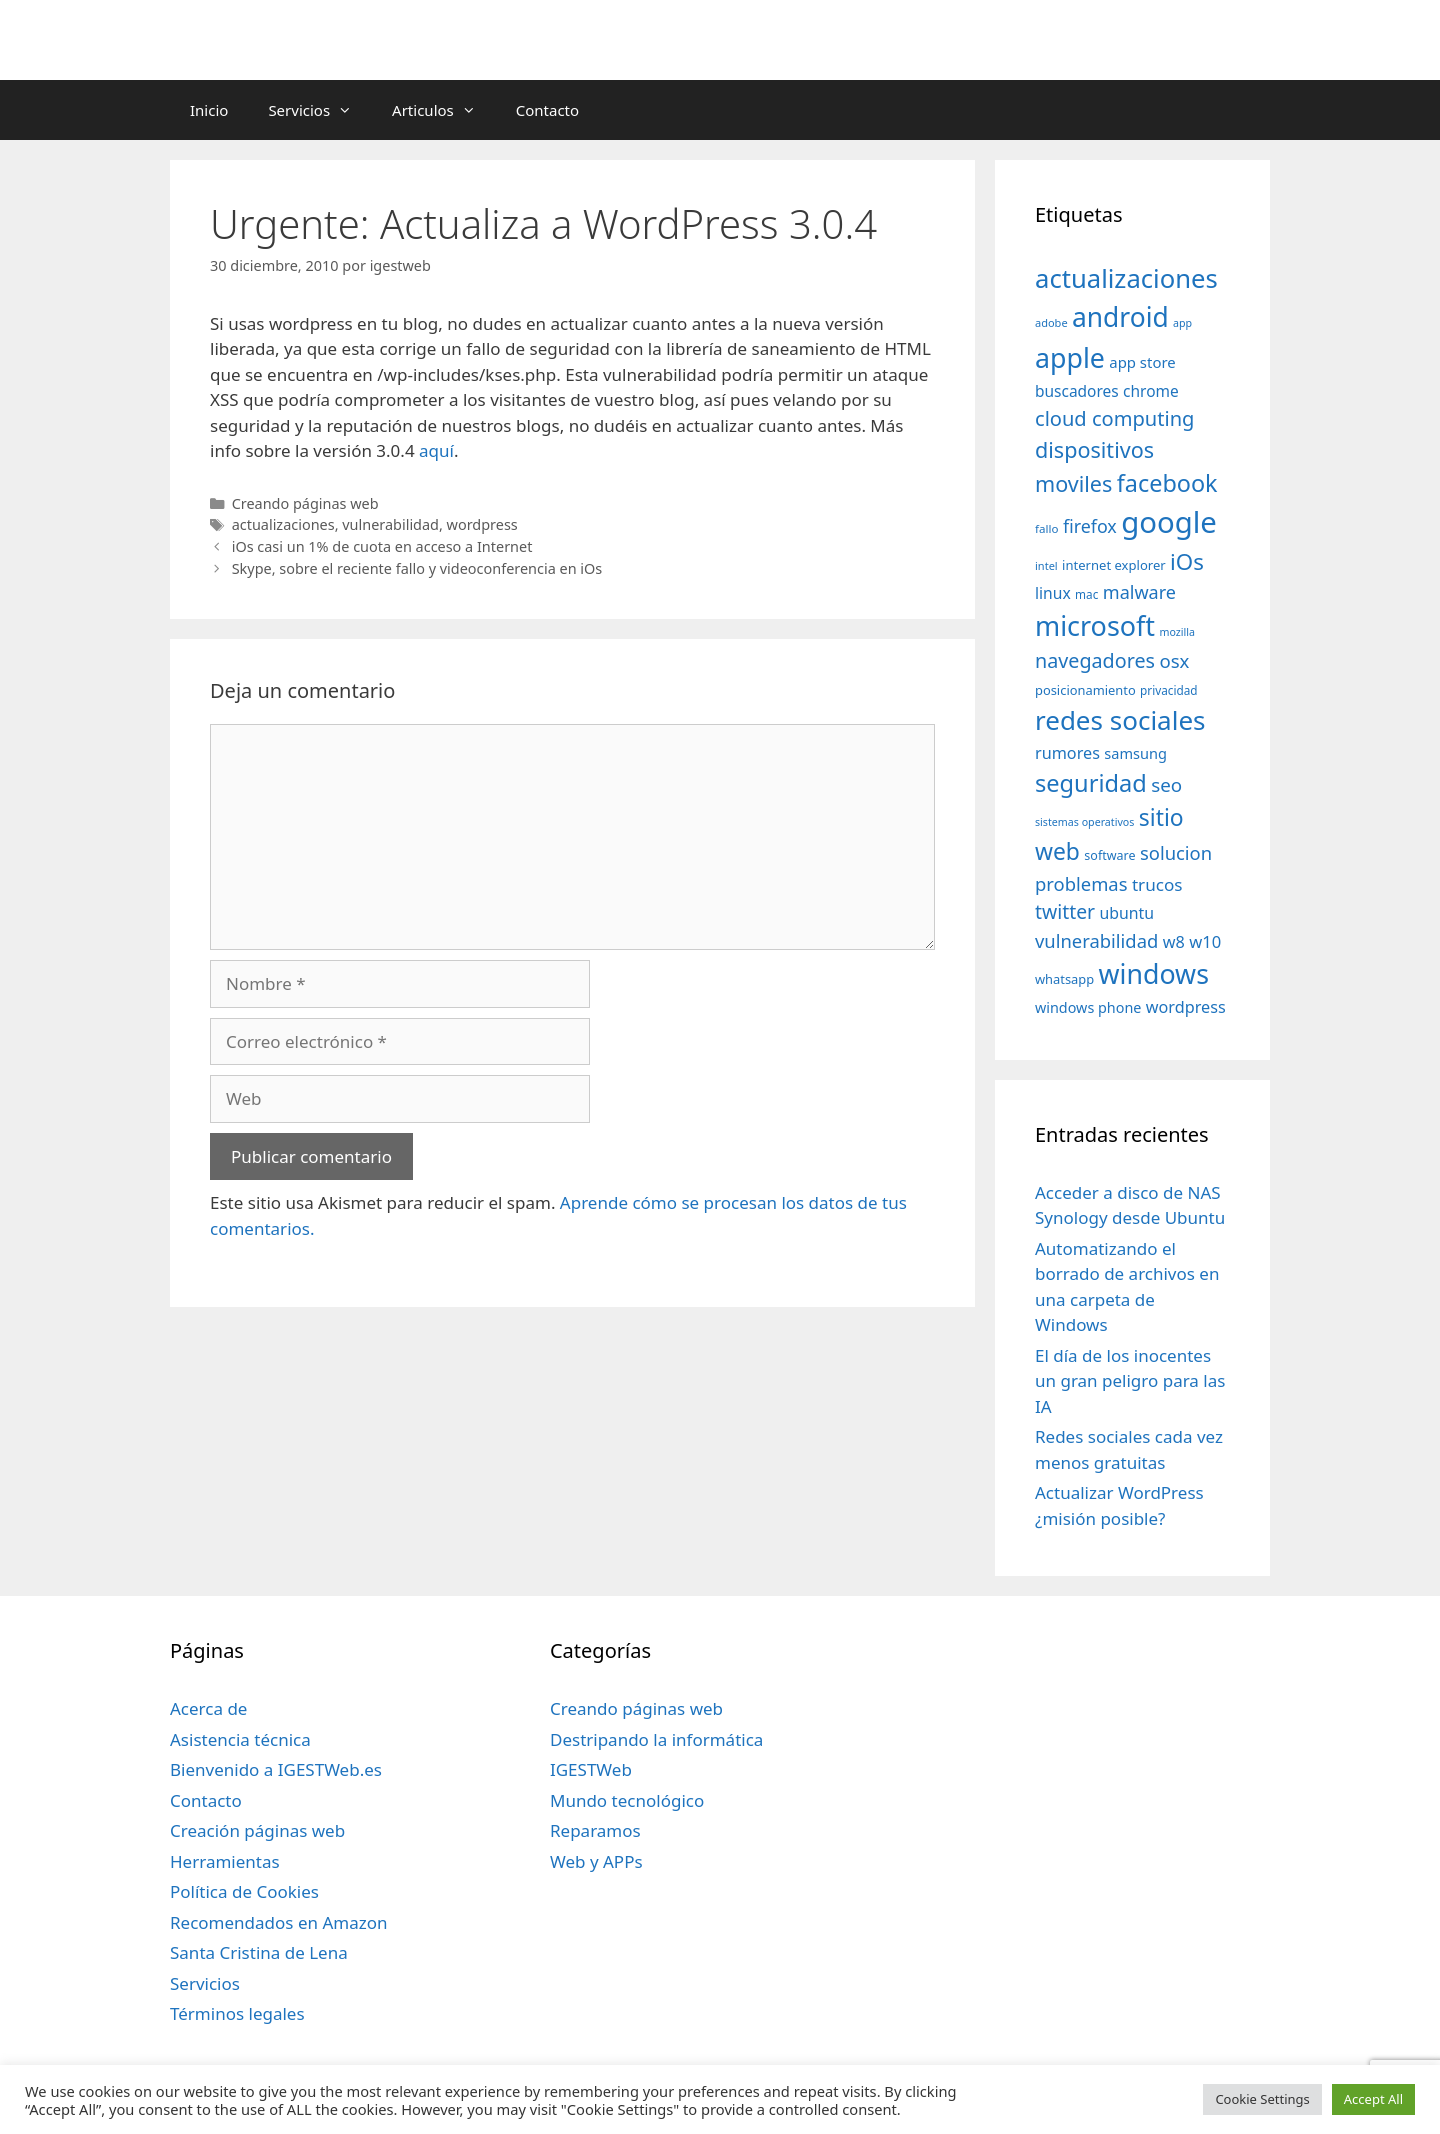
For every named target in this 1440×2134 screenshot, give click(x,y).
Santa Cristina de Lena (259, 1952)
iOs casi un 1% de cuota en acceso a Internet (382, 546)
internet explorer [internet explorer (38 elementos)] (1114, 565)
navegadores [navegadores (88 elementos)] (1095, 660)
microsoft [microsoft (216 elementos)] (1095, 625)
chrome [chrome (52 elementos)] (1151, 391)
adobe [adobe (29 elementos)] (1051, 322)
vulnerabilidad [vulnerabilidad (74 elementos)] (1096, 940)
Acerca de (208, 1708)
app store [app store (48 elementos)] (1142, 362)
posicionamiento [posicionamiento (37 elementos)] (1085, 690)
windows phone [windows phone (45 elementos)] (1088, 1007)
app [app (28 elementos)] (1182, 323)
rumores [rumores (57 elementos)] (1067, 753)
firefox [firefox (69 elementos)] (1090, 526)
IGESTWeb (591, 1769)
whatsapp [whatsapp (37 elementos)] (1064, 979)
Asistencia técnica (240, 1739)
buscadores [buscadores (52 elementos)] (1077, 391)
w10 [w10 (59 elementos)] (1205, 941)
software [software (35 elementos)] (1109, 855)
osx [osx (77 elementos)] (1174, 660)
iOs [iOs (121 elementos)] (1187, 561)
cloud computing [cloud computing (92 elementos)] (1114, 418)
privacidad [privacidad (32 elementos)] (1168, 690)
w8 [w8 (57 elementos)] (1174, 942)
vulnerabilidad (390, 524)
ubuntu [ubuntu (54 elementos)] (1126, 913)
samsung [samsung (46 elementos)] (1135, 753)
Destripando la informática (656, 1739)
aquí (436, 450)
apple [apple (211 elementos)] (1070, 357)
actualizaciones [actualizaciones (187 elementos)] (1126, 278)
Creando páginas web (305, 503)
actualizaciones (283, 524)
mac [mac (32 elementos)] (1086, 594)
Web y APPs (596, 1861)
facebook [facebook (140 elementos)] (1167, 483)
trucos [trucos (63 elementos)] (1157, 884)
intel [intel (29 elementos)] (1046, 565)
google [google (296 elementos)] (1169, 522)
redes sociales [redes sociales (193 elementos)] (1120, 720)
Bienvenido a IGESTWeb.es (276, 1769)
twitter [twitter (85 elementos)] (1065, 911)
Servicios (320, 110)
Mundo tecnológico (627, 1800)
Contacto (547, 110)
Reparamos (595, 1830)
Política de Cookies (244, 1891)
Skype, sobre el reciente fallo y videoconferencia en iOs (417, 568)
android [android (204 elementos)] (1120, 317)
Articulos (444, 110)
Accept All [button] (1373, 2099)
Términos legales (237, 2013)
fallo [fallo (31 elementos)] (1046, 528)
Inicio (209, 110)
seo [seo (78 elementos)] (1166, 785)
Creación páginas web (257, 1830)
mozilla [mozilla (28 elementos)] (1178, 632)
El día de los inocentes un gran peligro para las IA (1130, 1381)
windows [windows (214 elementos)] (1154, 973)
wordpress (482, 524)
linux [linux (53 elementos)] (1053, 593)
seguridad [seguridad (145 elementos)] (1091, 783)
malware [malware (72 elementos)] (1139, 592)
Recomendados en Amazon (278, 1922)
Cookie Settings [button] (1262, 2099)
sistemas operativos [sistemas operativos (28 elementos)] (1084, 822)
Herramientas (225, 1861)
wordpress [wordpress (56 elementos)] (1186, 1007)
